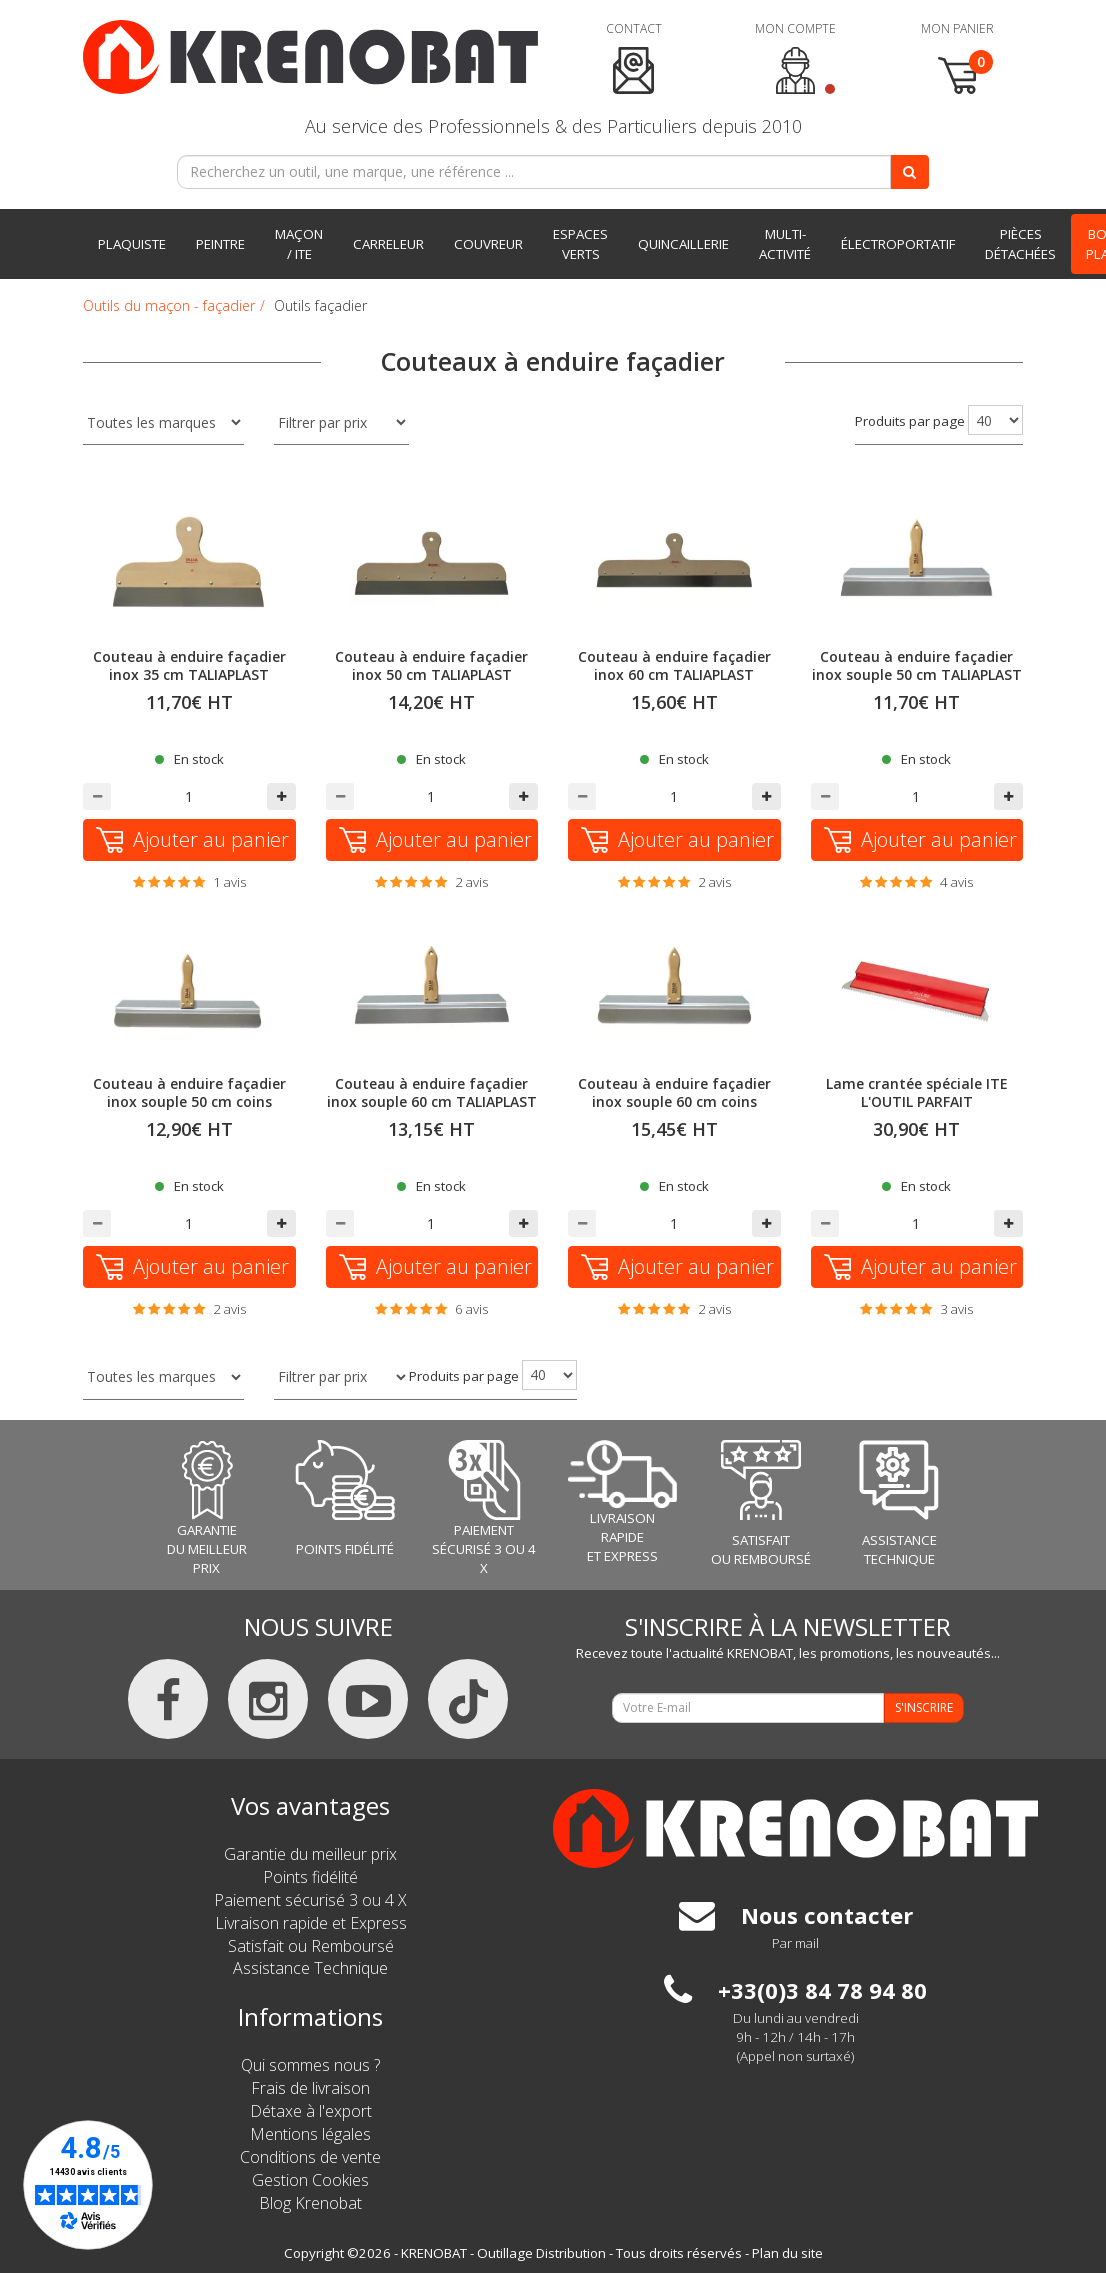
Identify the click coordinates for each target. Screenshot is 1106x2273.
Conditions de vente (310, 2157)
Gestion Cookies (310, 2180)
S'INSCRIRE (924, 1707)
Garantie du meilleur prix (310, 1854)
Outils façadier (320, 305)
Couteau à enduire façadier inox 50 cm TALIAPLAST (431, 665)
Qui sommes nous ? (310, 2065)
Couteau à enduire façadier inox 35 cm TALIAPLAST (189, 665)
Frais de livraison (310, 2088)
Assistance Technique (310, 1968)
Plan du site (787, 2253)
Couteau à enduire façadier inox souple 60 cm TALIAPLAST (432, 1092)
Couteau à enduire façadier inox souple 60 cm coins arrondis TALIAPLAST (674, 1101)
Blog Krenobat (310, 2203)
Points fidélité (310, 1877)
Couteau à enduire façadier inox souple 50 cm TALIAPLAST (917, 665)
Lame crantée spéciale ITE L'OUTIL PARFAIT (917, 1092)
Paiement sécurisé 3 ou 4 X (310, 1900)
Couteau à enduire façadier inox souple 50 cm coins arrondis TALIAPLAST (189, 1101)
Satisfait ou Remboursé (311, 1946)
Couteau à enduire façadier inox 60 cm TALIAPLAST (674, 665)
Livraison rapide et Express (311, 1923)
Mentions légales (310, 2134)
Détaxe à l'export (311, 2111)
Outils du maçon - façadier (169, 305)
